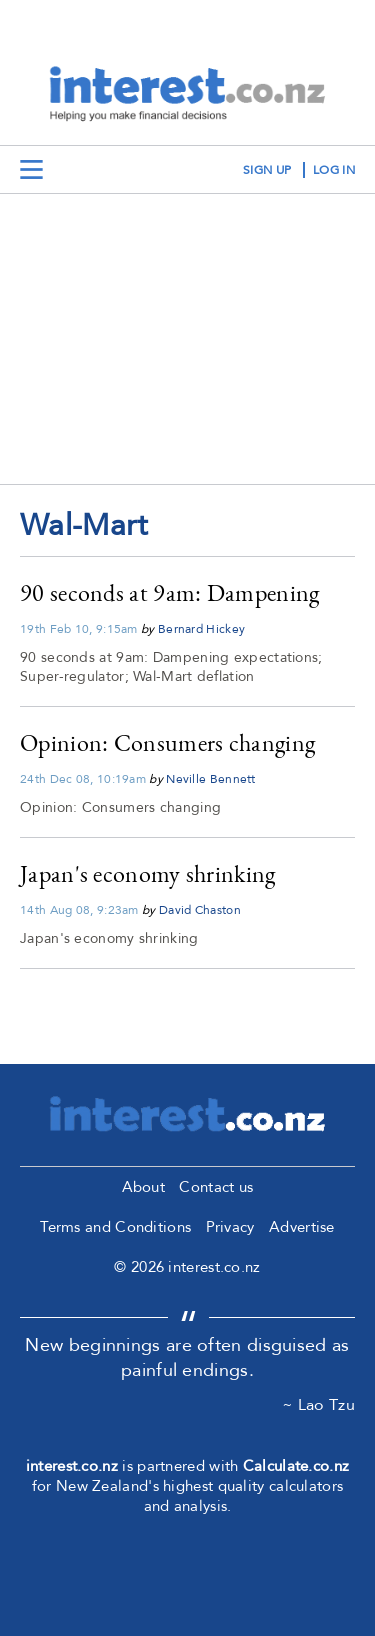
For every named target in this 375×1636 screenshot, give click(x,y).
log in (334, 170)
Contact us (216, 1187)
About (144, 1187)
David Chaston (200, 910)
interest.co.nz (72, 1466)
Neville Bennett (211, 779)
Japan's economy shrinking (148, 873)
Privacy (230, 1227)
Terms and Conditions (115, 1227)
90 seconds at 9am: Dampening (169, 592)
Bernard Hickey (201, 629)
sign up (267, 170)
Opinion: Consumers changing (167, 742)
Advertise (302, 1227)
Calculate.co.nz (296, 1466)
